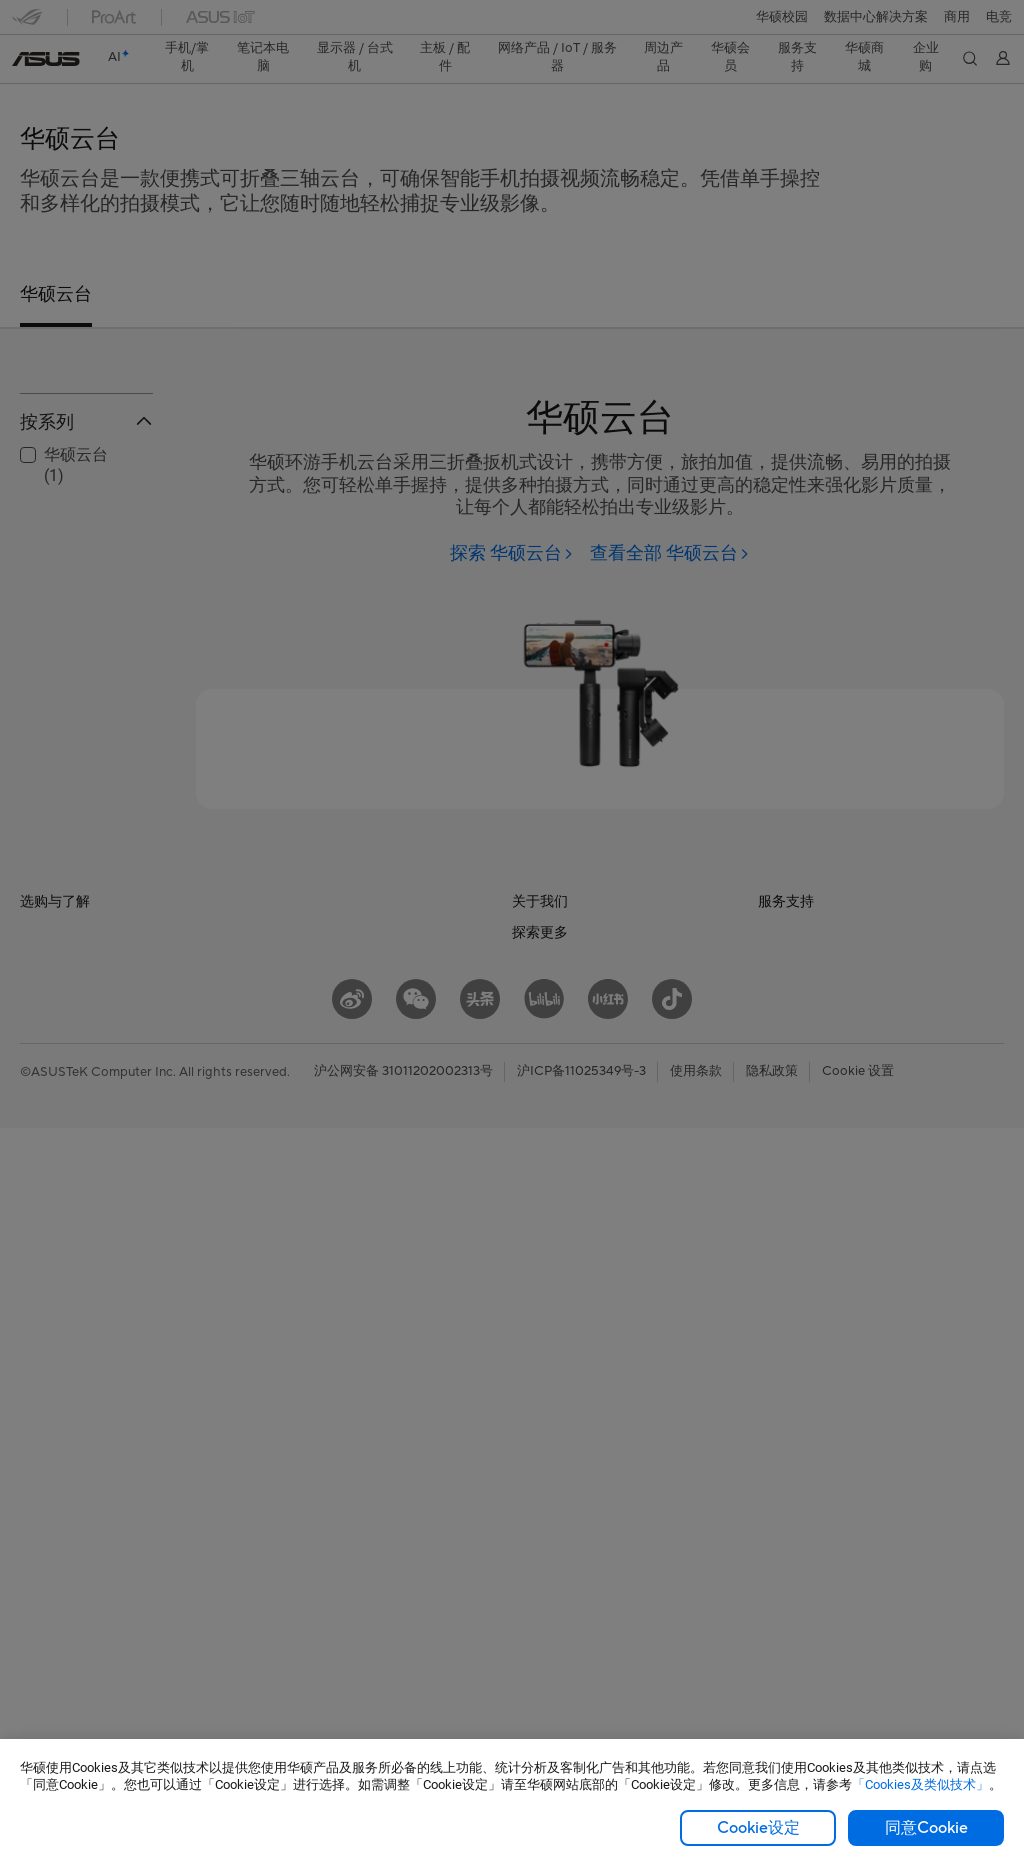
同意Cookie (926, 1828)
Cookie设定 (758, 1828)
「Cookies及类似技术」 (920, 1784)
